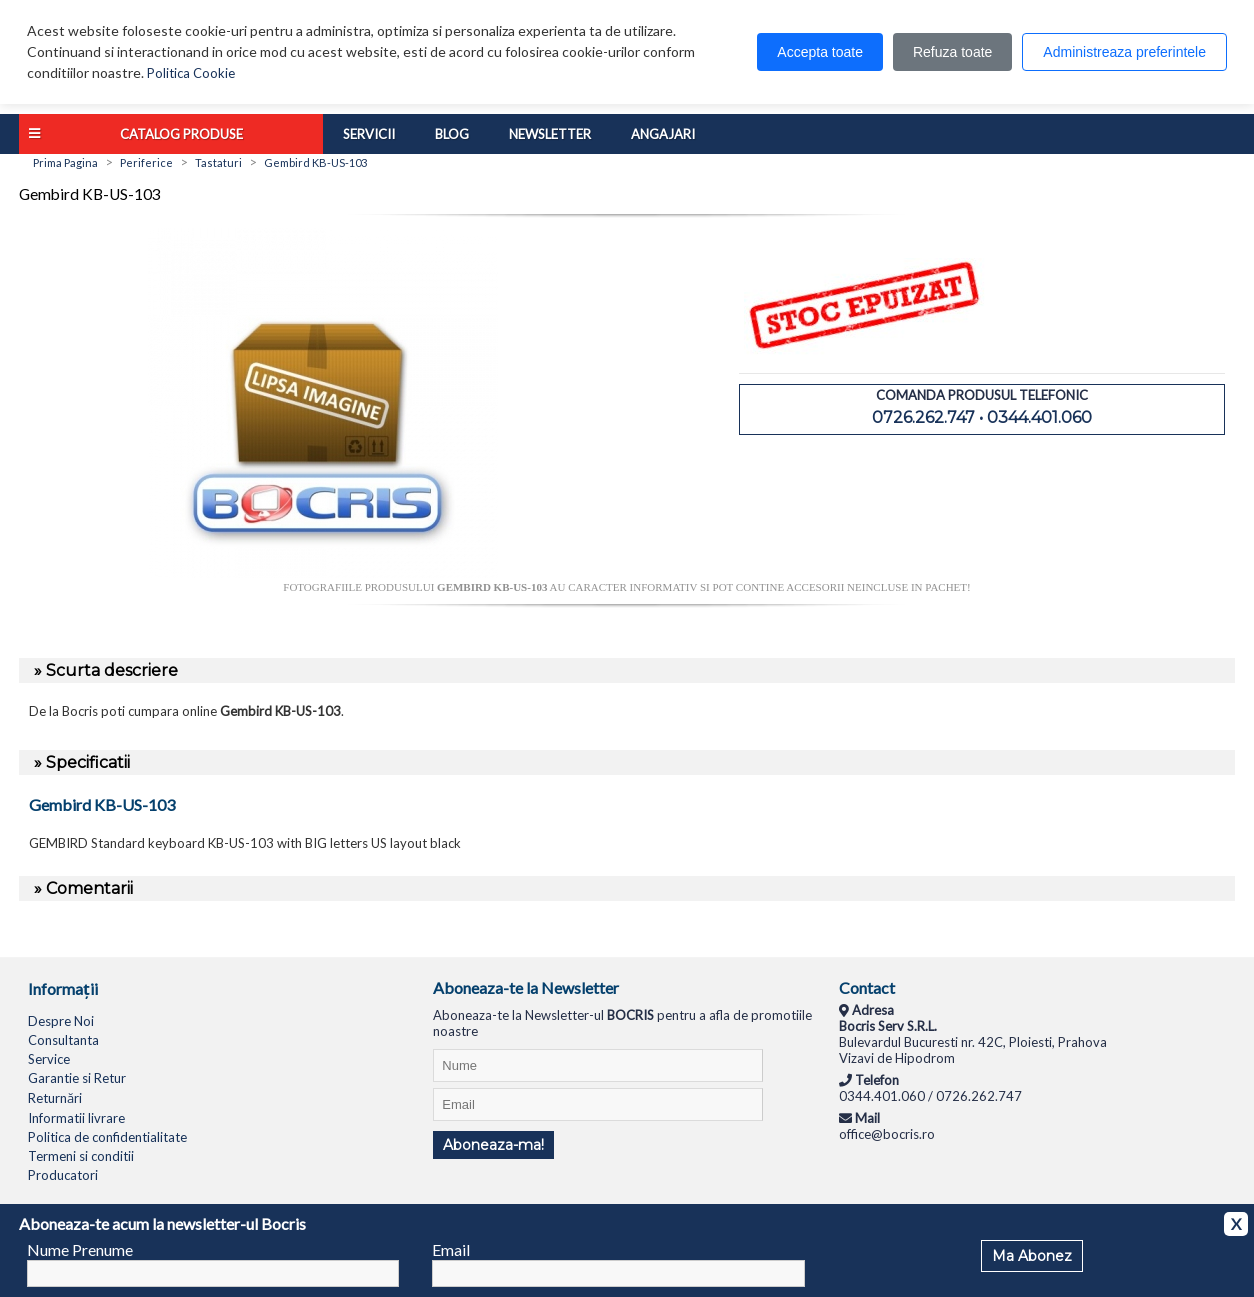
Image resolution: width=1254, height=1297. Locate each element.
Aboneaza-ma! (493, 1145)
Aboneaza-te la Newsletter (526, 987)
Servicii (369, 134)
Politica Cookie (191, 73)
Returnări (55, 1098)
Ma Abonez (1032, 1256)
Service (49, 1059)
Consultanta (63, 1040)
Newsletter (550, 134)
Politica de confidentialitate (107, 1137)
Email (451, 1249)
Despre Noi (61, 1021)
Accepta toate (820, 52)
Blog (452, 134)
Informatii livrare (76, 1118)
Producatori (63, 1175)
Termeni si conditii (81, 1156)
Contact (867, 987)
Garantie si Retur (77, 1078)
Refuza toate (952, 52)
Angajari (663, 134)
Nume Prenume (80, 1249)
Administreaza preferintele (1124, 52)
